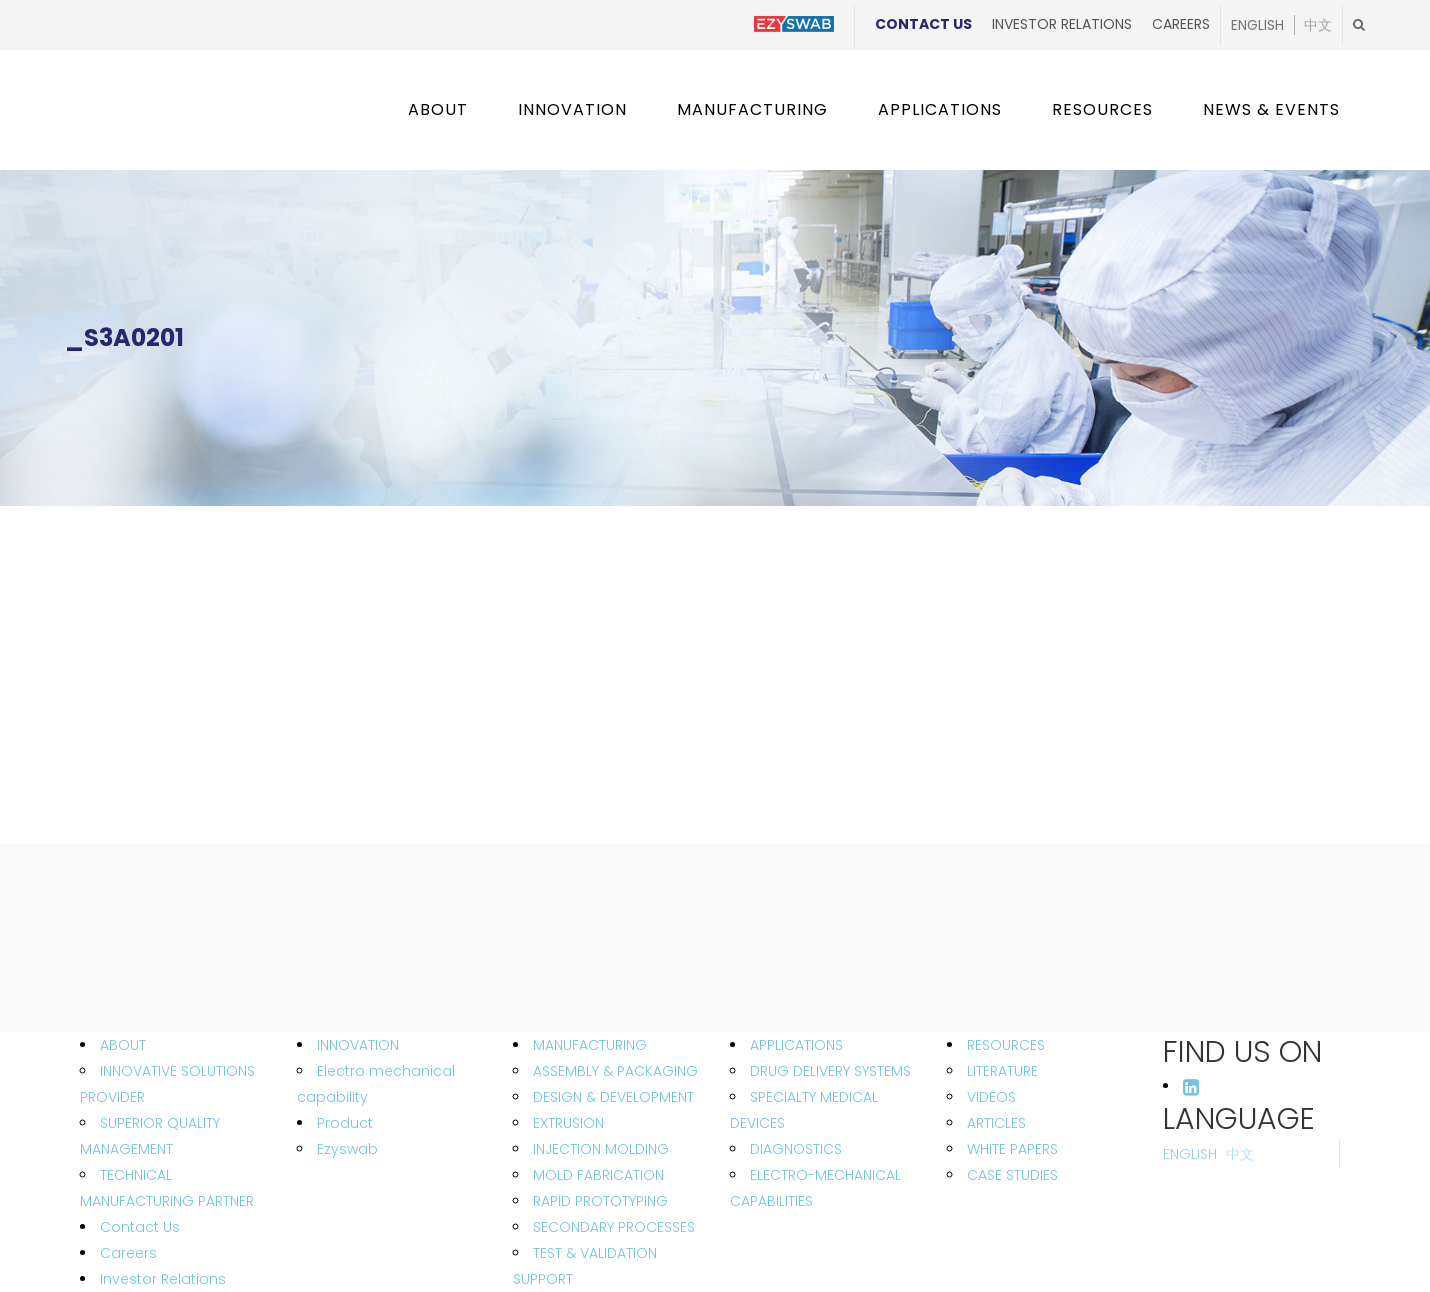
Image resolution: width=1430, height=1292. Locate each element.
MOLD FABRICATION (598, 1175)
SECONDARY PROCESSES (614, 1227)
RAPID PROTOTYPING (600, 1201)
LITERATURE (1002, 1071)
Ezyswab (347, 1149)
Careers (1181, 24)
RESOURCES (1006, 1045)
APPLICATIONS (796, 1045)
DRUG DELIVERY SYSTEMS (830, 1071)
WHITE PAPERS (1012, 1149)
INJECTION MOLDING (601, 1149)
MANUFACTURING (590, 1045)
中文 (1318, 25)
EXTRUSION (568, 1123)
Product (345, 1123)
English (1257, 25)
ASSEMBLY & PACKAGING (615, 1071)
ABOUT (123, 1045)
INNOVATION (358, 1045)
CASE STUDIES (1012, 1175)
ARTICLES (996, 1123)
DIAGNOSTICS (796, 1149)
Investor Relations (1062, 24)
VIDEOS (991, 1097)
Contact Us (923, 24)
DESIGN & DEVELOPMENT (613, 1097)
